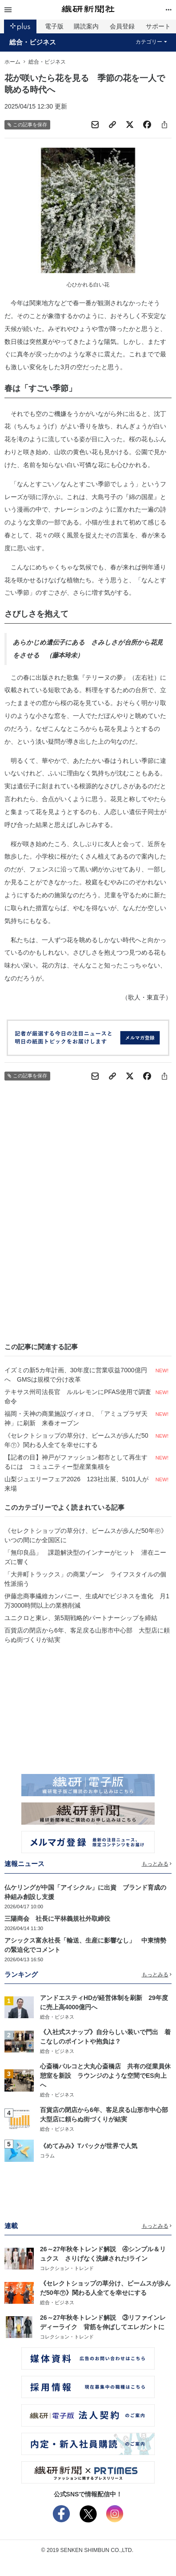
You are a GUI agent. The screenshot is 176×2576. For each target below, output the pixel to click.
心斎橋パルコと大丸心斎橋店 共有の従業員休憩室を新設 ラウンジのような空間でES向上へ (105, 2075)
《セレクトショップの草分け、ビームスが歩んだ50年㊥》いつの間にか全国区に (85, 1535)
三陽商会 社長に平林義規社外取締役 (57, 1918)
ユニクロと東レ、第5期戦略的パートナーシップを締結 (80, 1617)
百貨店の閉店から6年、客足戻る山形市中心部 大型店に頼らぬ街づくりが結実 (87, 1635)
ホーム (12, 62)
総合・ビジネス (32, 42)
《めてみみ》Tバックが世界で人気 (88, 2145)
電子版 (54, 26)
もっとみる (157, 1864)
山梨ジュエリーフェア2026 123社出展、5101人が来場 (76, 1483)
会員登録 (122, 26)
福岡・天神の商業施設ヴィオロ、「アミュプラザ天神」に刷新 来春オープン (76, 1418)
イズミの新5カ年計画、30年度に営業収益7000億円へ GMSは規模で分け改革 (75, 1375)
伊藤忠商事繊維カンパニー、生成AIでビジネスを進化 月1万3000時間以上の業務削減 (86, 1600)
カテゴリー (151, 42)
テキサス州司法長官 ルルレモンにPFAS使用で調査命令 (77, 1396)
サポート (158, 26)
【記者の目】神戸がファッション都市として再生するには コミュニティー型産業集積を (76, 1462)
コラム (47, 2155)
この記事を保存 (27, 125)
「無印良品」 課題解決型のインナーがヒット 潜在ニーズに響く (85, 1557)
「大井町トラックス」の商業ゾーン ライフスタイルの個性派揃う (85, 1579)
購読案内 (86, 26)
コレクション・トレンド (67, 2268)
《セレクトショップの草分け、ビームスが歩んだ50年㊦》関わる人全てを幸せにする (76, 1440)
